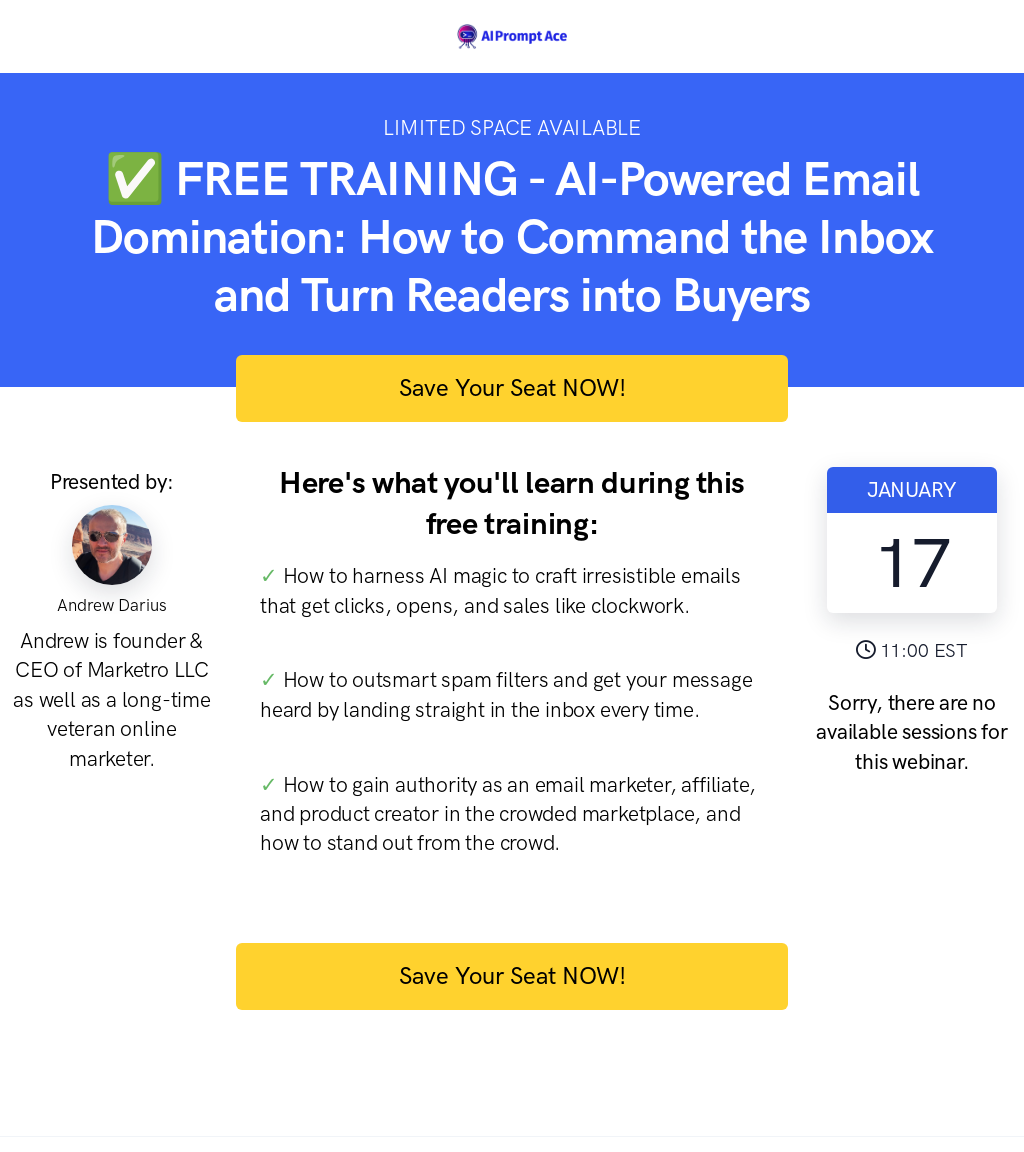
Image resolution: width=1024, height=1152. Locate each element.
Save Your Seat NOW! (512, 387)
